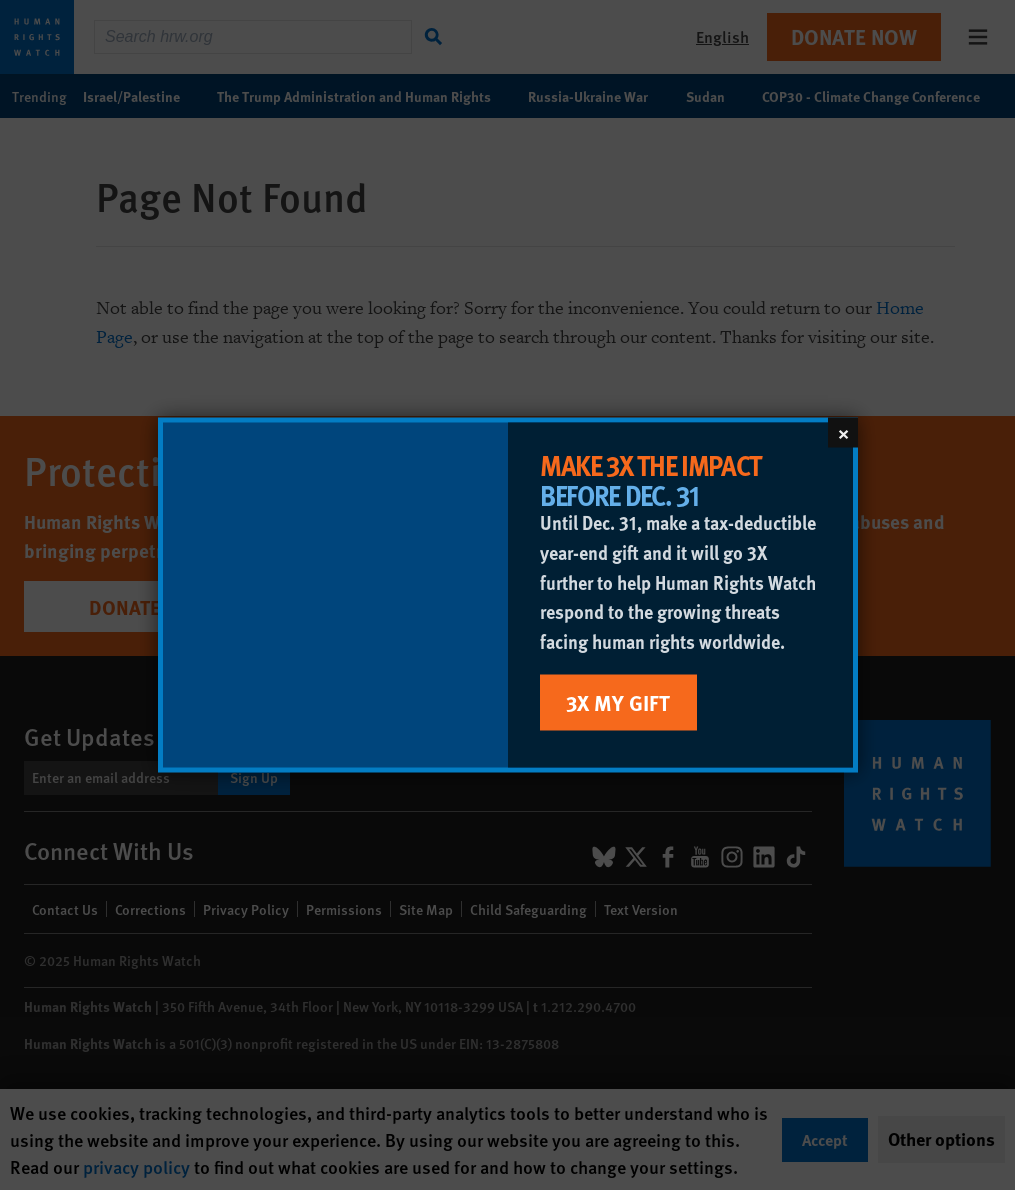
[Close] (843, 433)
